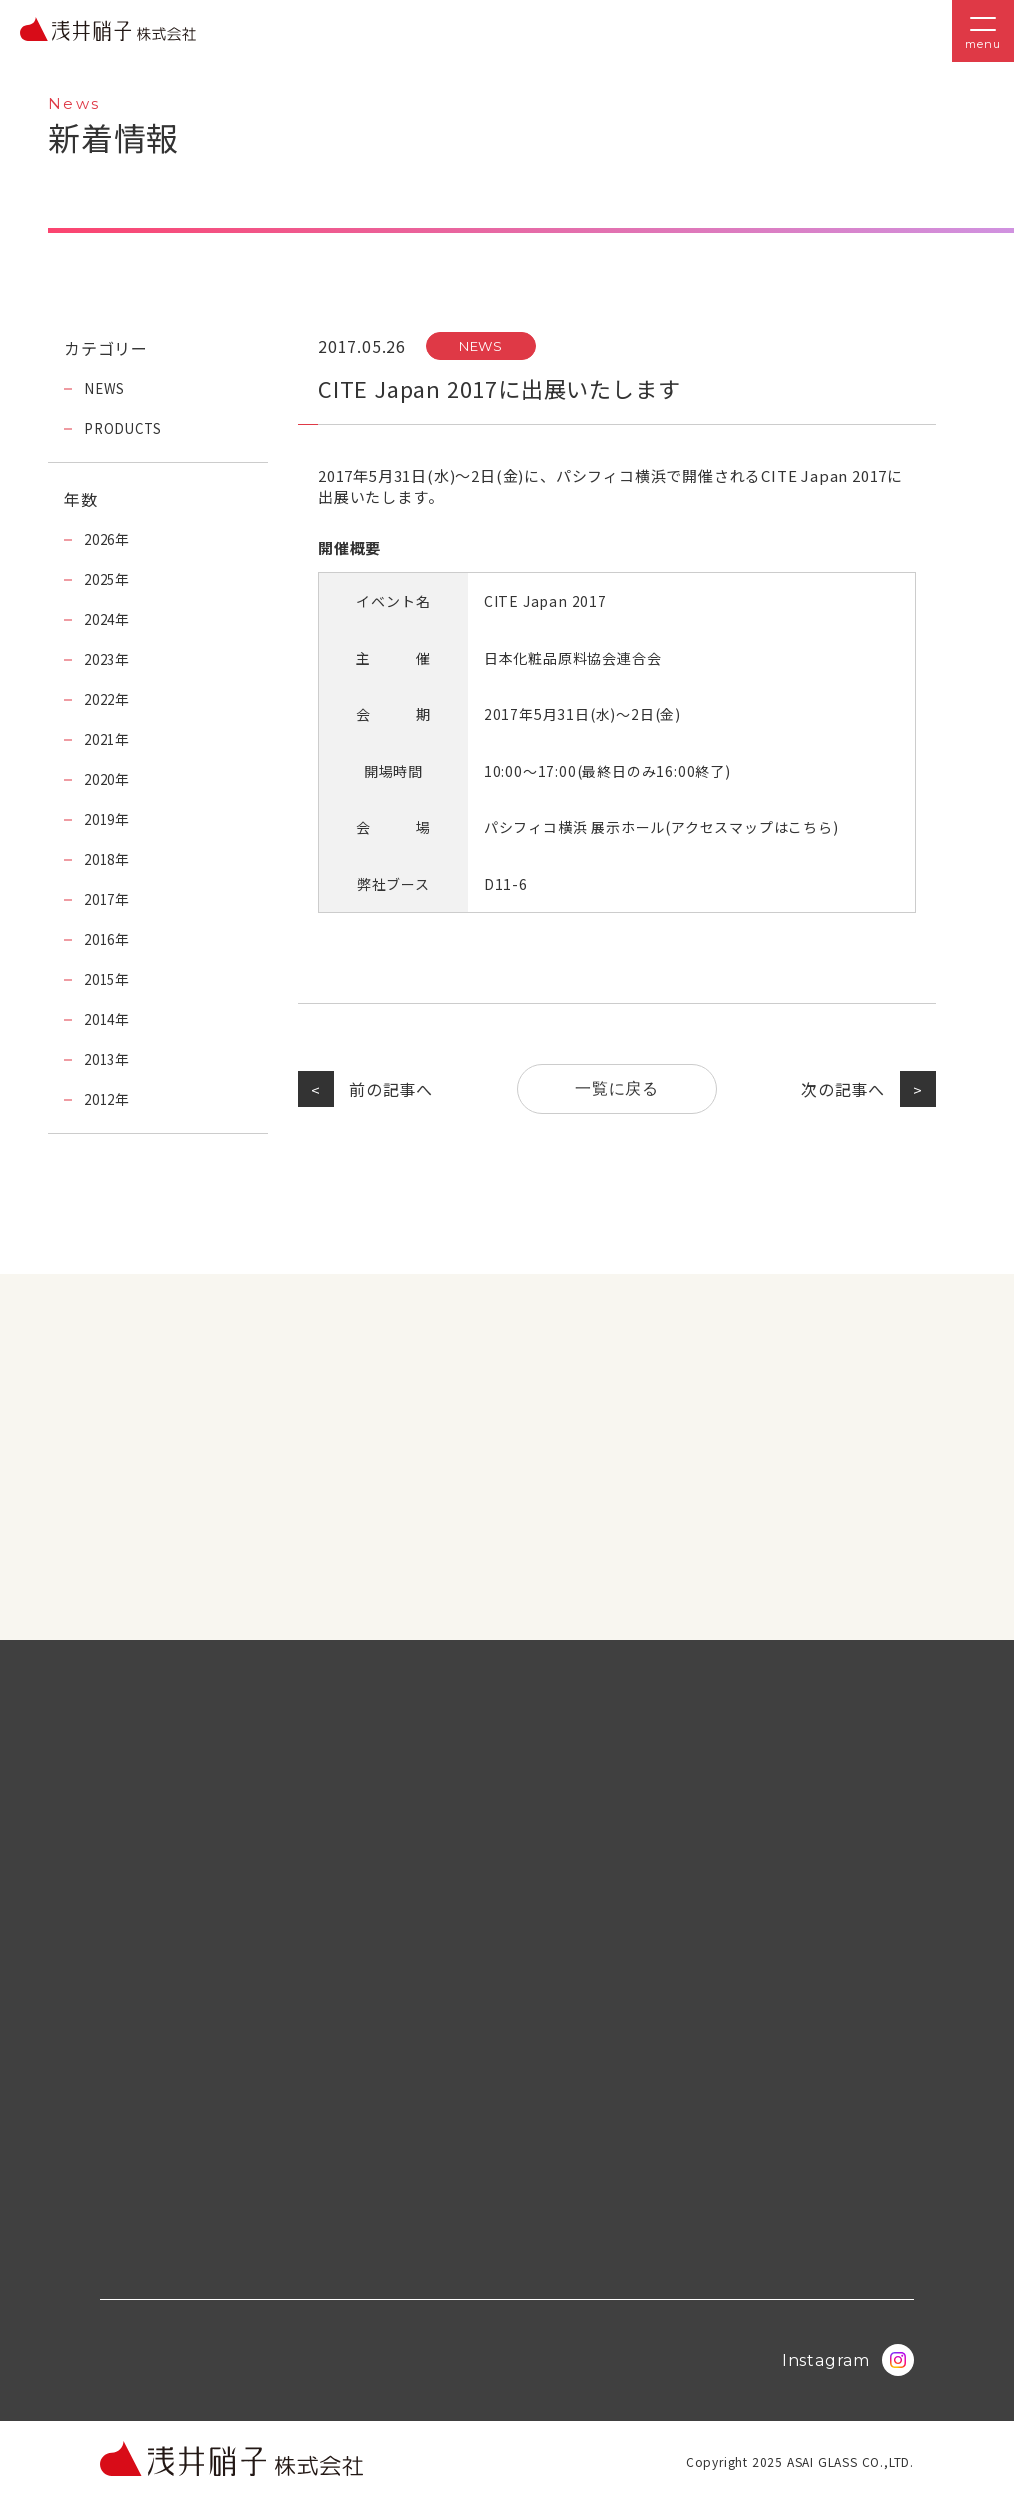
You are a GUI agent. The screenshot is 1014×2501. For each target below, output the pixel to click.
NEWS (481, 346)
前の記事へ (392, 1089)
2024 (101, 619)
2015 (101, 979)
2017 (101, 899)
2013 (101, 1059)
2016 (101, 939)
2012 (101, 1099)
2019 (101, 819)
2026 (101, 539)
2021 (101, 739)
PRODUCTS (124, 428)
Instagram (848, 2360)
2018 (101, 859)
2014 (101, 1019)
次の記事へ (842, 1089)
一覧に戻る (617, 1088)
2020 (101, 779)
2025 (101, 579)
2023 (101, 659)
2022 (101, 699)
